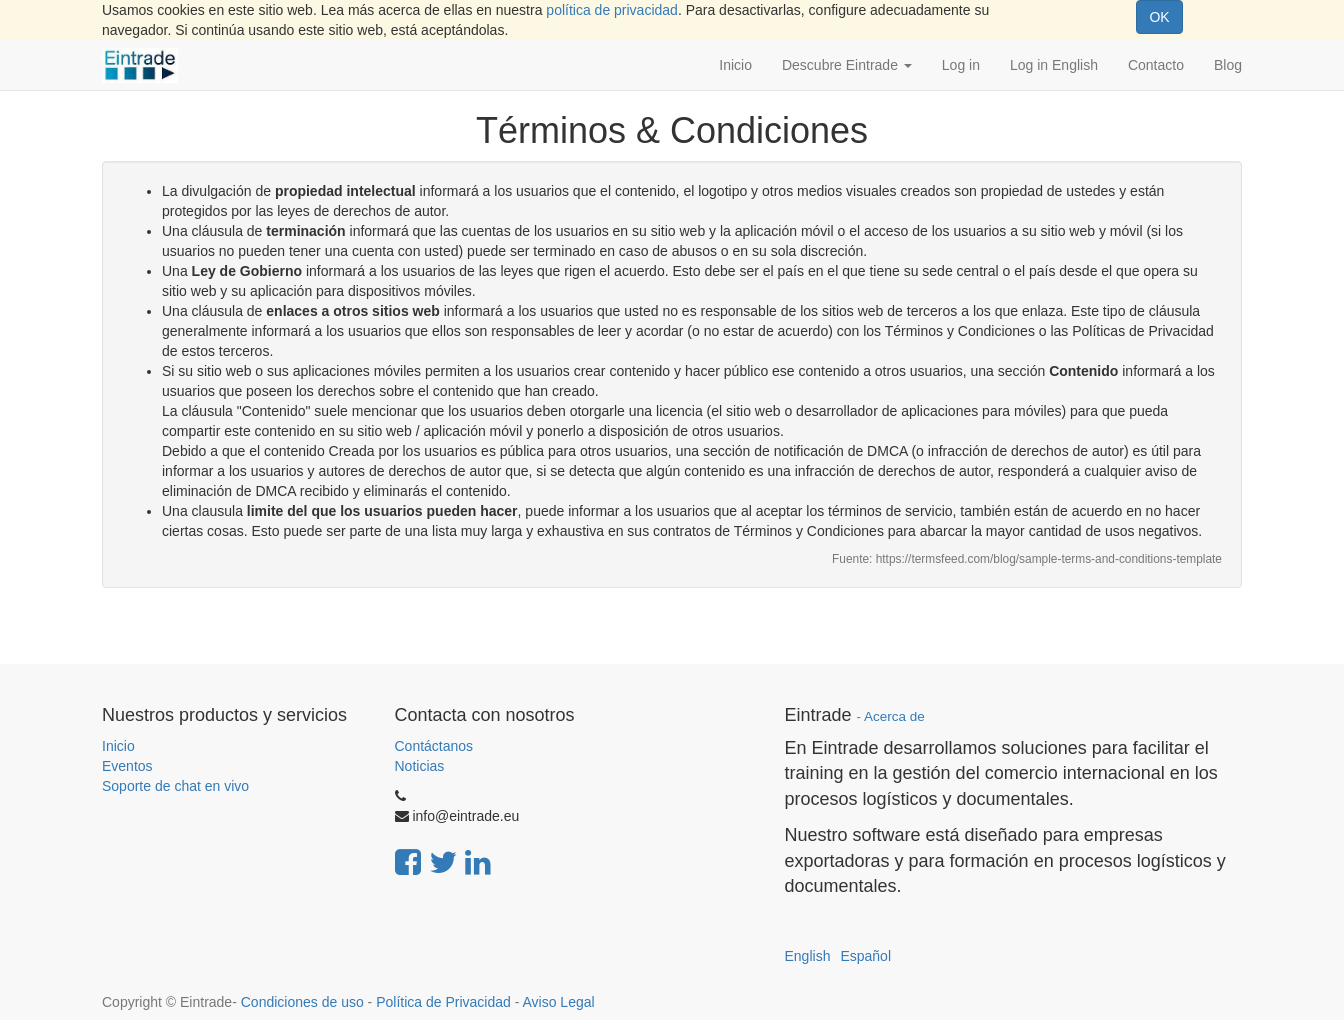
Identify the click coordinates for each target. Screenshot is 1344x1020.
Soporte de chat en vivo (175, 786)
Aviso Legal (558, 1002)
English (808, 956)
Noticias (420, 766)
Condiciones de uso (302, 1002)
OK (1159, 17)
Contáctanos (434, 746)
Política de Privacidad (443, 1002)
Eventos (127, 766)
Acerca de (894, 716)
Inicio (118, 746)
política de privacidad (612, 10)
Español (865, 956)
